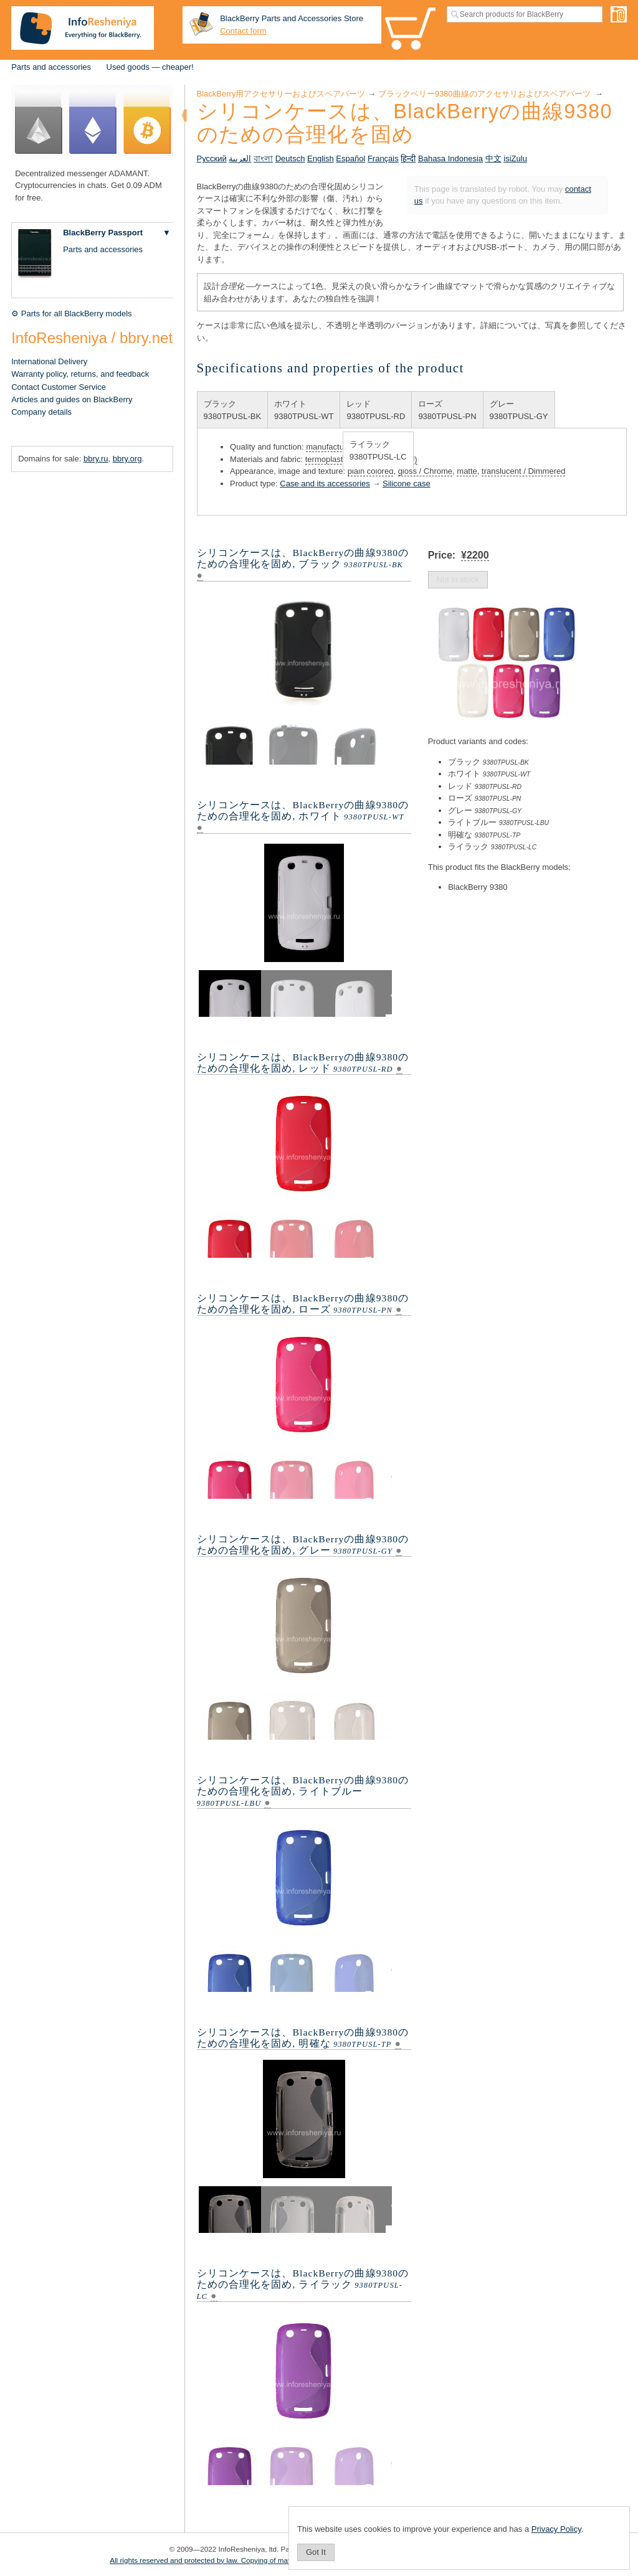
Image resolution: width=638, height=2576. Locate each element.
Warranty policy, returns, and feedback (80, 374)
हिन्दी (408, 158)
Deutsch (290, 158)
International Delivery (49, 361)
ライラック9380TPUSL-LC (378, 450)
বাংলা (263, 158)
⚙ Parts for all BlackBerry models (71, 313)
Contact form (243, 30)
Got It (316, 2552)
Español (350, 158)
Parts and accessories (51, 67)
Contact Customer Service (58, 387)
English (320, 158)
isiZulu (515, 158)
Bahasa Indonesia (450, 158)
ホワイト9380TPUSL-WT (303, 410)
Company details (41, 412)
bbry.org (127, 458)
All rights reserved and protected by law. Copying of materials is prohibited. (230, 2560)
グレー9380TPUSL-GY (519, 410)
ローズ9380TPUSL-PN (447, 410)
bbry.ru (95, 458)
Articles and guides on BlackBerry (71, 399)
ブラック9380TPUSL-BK (233, 410)
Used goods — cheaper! (150, 67)
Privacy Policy (556, 2529)
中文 (493, 158)
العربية (240, 158)
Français (383, 158)
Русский (212, 158)
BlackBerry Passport (103, 232)
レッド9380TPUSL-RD (375, 410)
